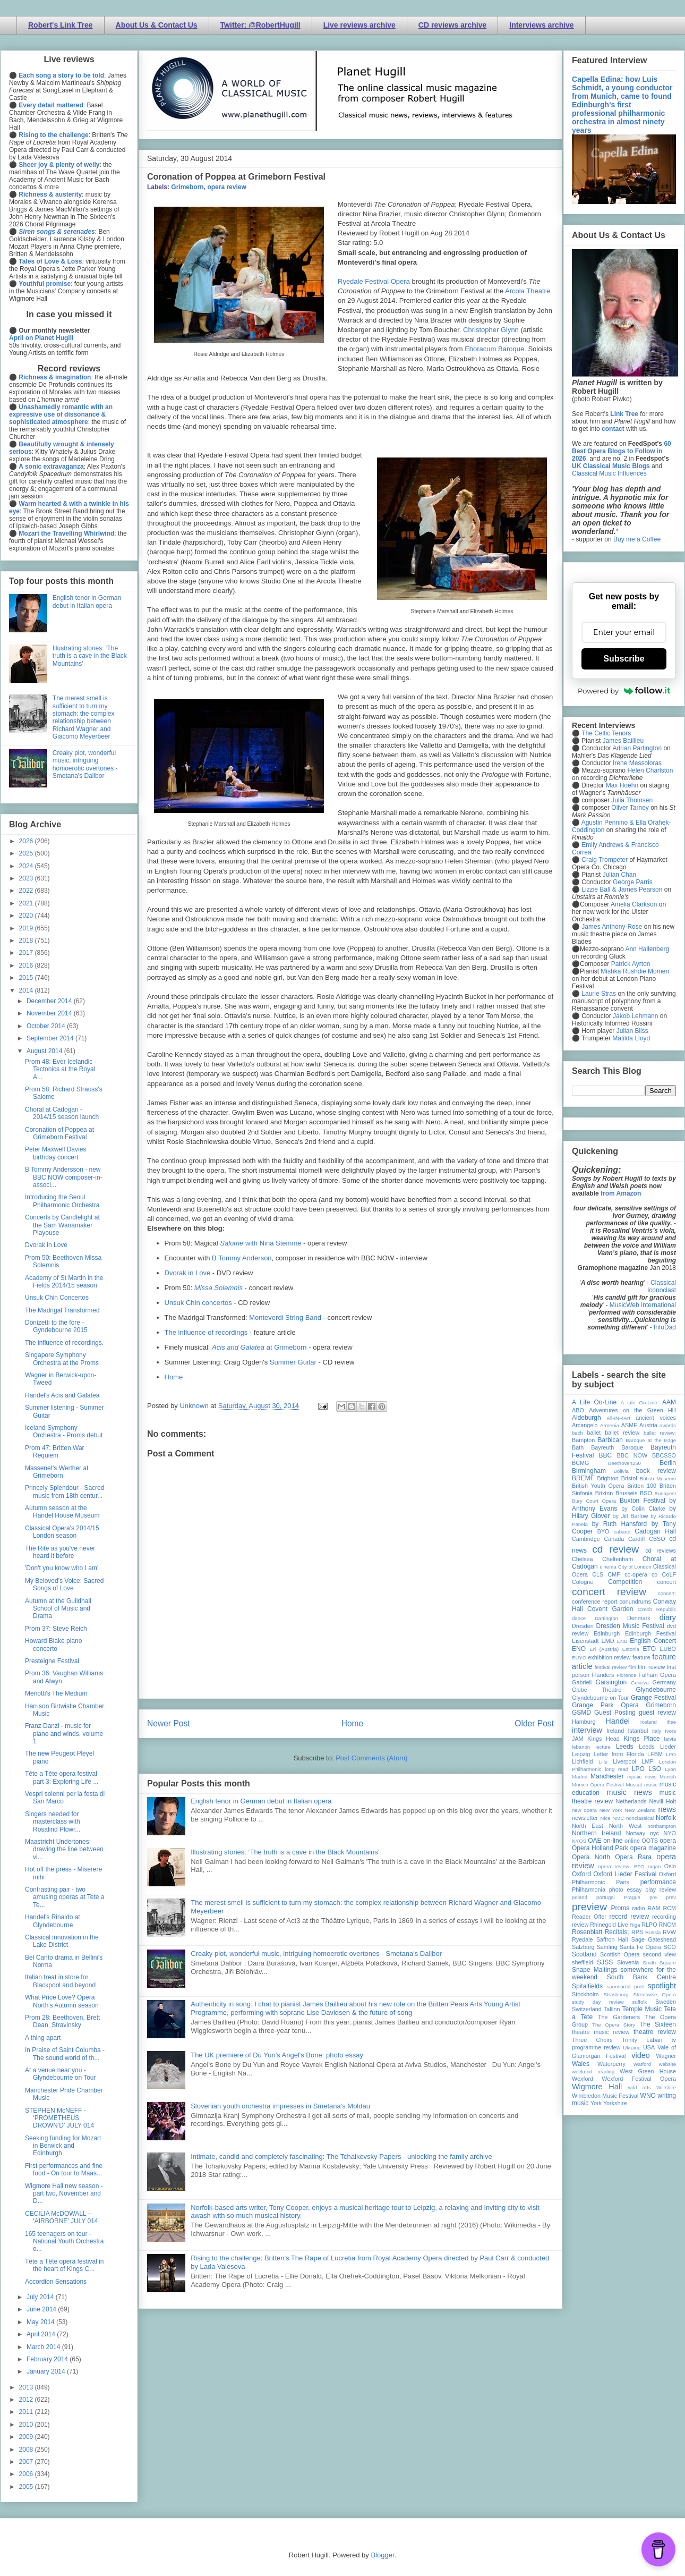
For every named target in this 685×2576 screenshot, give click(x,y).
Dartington (606, 1618)
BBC (605, 1455)
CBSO (657, 1539)
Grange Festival (653, 1697)
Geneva (640, 1682)
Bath (578, 1447)
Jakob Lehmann (635, 1016)
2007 (27, 2461)
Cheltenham (617, 1559)
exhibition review (609, 1657)
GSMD (581, 1712)
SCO (670, 1947)
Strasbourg (616, 1994)
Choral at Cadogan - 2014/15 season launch (62, 1113)
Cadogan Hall (655, 1531)
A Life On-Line (594, 1402)
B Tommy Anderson (241, 1258)
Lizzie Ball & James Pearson (621, 889)
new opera (584, 1810)
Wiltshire (666, 2087)
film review (651, 1667)
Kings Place (642, 1738)
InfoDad (665, 1327)
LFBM (655, 1754)
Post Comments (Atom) (371, 1758)
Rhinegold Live (609, 1924)
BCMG (580, 1463)
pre (653, 1897)
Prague (632, 1897)
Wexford (582, 2078)
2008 (27, 2449)
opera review (226, 187)
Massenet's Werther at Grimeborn (56, 1471)
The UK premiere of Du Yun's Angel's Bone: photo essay (277, 2055)
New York (611, 1810)
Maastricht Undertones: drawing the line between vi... (64, 1849)
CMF (614, 1574)
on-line (612, 1840)
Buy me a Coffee (637, 539)
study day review (598, 2002)
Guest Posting (615, 1712)
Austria (648, 1425)
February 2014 (48, 2359)
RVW (669, 1932)
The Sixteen (657, 2024)
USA (649, 2047)
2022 (27, 890)
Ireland (615, 1730)
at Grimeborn (259, 1347)
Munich (668, 1777)
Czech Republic (657, 1609)
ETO (649, 1649)
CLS (597, 1574)
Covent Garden (610, 1609)
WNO (648, 2095)
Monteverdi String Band (285, 1317)
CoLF (669, 1574)
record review (629, 1916)
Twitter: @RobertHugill (260, 25)
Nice (605, 1818)
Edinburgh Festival (650, 1633)
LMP (647, 1761)
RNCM (667, 1924)
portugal (605, 1897)
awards (668, 1425)
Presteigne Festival (52, 1661)
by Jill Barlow (630, 1516)
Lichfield (582, 1761)
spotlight (661, 1985)
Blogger (382, 2555)
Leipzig (581, 1754)
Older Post (534, 1723)
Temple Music (642, 2009)
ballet (594, 1432)
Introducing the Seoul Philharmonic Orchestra (62, 1200)
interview (587, 1730)
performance (658, 1882)
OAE (594, 1840)
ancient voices (656, 1417)
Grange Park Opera (605, 1705)
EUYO (579, 1657)
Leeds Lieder (657, 1746)
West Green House (648, 2071)
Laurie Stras (598, 993)
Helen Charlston (650, 770)
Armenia (609, 1425)
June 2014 (42, 2309)
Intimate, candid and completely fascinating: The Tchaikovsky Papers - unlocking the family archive (341, 2156)
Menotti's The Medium (56, 1693)
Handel (617, 1721)
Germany (664, 1682)
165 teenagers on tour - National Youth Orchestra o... (64, 2241)
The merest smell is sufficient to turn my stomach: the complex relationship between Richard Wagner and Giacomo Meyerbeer (84, 717)
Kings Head (603, 1738)
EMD (608, 1641)
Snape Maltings (594, 1969)
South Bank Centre (641, 1977)
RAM (653, 1908)
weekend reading (593, 2071)
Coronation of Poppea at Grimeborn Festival (59, 1133)
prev (671, 1897)
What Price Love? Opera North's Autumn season (62, 2001)
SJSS (605, 1962)
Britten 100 (641, 1485)
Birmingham (589, 1471)
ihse (671, 1722)
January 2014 (47, 2371)
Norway (636, 1833)
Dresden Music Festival (630, 1626)
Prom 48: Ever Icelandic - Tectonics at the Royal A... (61, 1069)
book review (656, 1471)
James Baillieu (623, 740)
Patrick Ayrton (630, 964)
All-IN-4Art (618, 1418)
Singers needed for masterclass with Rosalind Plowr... (52, 1821)
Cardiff (636, 1539)
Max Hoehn (622, 785)
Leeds (624, 1746)
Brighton (607, 1478)
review (580, 1924)
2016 (27, 965)
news (667, 1809)
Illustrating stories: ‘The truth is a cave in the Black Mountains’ (285, 1852)
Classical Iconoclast (661, 1286)
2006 (27, 2474)
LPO (638, 1769)
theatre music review (600, 2032)
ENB (622, 1641)
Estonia (630, 1649)
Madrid (579, 1777)
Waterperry (611, 2064)
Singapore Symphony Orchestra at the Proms (62, 1358)
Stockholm (585, 1994)
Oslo (670, 1866)
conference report (595, 1601)
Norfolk (666, 1817)
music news (629, 1792)
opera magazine (653, 1848)
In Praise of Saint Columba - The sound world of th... (65, 2053)
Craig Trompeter (604, 859)
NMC (618, 1818)
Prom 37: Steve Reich (56, 1628)
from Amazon (621, 1193)
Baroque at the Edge (651, 1440)
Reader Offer (589, 1916)
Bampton (583, 1440)
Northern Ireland (596, 1833)
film (632, 1667)
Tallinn (612, 2009)
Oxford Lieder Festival (624, 1874)
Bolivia (621, 1471)
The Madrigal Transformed (62, 1310)
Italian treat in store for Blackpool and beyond (60, 1980)
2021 (27, 903)
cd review (615, 1549)
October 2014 (47, 1026)
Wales (580, 2063)
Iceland (648, 1722)
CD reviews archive (452, 25)
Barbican (609, 1440)
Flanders (603, 1675)
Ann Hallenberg (647, 949)
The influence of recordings (206, 1332)
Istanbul (638, 1730)
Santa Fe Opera (641, 1947)
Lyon (670, 1769)
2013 (27, 2387)
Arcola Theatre (527, 291)
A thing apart (43, 2037)
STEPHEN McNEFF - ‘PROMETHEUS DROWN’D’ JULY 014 (59, 2118)
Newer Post (168, 1723)
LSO (654, 1769)
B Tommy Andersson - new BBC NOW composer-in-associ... (63, 1177)
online (632, 1840)
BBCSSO (664, 1455)
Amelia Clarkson (634, 904)
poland (579, 1897)
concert (666, 1582)
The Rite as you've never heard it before (60, 1552)
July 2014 (41, 2297)
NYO (670, 1833)
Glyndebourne (656, 1689)
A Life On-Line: (640, 1402)
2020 (27, 915)
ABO (578, 1410)
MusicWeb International (643, 1305)
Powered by (624, 691)
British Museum (658, 1478)
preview (589, 1906)
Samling (607, 1947)
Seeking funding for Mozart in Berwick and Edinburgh (63, 2145)
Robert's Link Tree (60, 25)
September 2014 (51, 1038)
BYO (603, 1531)
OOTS (649, 1840)
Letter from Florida (619, 1754)
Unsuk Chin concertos (198, 1303)
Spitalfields (587, 1986)
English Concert (653, 1641)
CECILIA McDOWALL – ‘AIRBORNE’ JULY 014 (61, 2217)
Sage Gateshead (653, 1939)
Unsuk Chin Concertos (57, 1297)
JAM (578, 1738)
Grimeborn (187, 187)
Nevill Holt (662, 1801)
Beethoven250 (624, 1463)
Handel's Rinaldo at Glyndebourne (52, 1920)
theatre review (654, 2032)
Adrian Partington (637, 748)
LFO (671, 1754)
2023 (27, 878)
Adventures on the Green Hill (632, 1410)
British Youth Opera (598, 1485)
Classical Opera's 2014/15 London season (62, 1531)
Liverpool (624, 1761)
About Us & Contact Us (157, 25)
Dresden (583, 1626)
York (596, 2103)
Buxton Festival (642, 1500)
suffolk (639, 2002)
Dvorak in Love (188, 1273)
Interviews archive (541, 25)
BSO (646, 1493)
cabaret (622, 1532)
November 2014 (50, 1013)
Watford (642, 2064)
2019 (27, 928)
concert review (609, 1591)
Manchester (607, 1776)
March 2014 (44, 2347)
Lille (602, 1762)
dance (579, 1618)
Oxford (581, 1874)
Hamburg (583, 1721)
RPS (637, 1932)
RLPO (649, 1924)
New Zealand (640, 1810)
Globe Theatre (596, 1690)
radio (638, 1908)
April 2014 (42, 2334)
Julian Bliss (632, 1031)
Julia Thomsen (632, 800)
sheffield (582, 1962)
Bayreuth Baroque (617, 1447)
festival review (611, 1667)
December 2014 (50, 1001)
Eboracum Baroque (494, 349)
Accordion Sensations (56, 2281)
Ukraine (631, 2047)
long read (616, 1769)
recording (664, 1916)
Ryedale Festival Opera (374, 281)
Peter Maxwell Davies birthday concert (55, 1153)
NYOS (579, 1841)
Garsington (611, 1682)
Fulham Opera (658, 1675)
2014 (27, 990)
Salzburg (583, 1947)
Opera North (591, 1857)
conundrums (634, 1601)
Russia (653, 1932)
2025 (27, 853)
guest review (657, 1712)
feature (641, 1657)
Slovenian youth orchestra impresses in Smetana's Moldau (280, 2106)
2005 (27, 2486)
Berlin (668, 1463)
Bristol (629, 1478)
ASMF (629, 1425)
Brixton (604, 1493)
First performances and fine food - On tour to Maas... (63, 2169)
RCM (669, 1908)
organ (654, 1866)
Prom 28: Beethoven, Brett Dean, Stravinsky (62, 2021)
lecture (603, 1747)
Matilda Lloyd (631, 1038)
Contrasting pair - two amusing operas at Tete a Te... (65, 1897)
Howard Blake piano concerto (53, 1644)
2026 (27, 841)
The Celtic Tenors (606, 733)
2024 (27, 866)
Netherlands (630, 1801)
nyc (654, 1833)
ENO (579, 1649)
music (650, 1784)
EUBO (668, 1649)
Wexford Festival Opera (639, 2078)
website (667, 2064)
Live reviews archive (359, 25)
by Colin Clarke (643, 1508)
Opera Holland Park (600, 1848)
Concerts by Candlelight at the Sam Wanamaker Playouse (62, 1225)
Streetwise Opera (654, 1994)
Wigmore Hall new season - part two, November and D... (64, 2193)
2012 (27, 2399)
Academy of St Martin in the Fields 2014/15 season (64, 1281)
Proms (620, 1908)
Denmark (638, 1618)
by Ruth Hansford (619, 1524)
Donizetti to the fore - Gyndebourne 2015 (56, 1326)
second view (659, 1954)
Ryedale (582, 1939)
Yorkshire (615, 2103)
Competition (625, 1582)
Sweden (665, 2001)
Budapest (665, 1493)
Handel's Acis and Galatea (62, 1395)
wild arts (639, 2087)
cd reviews (660, 1550)
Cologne (582, 1582)
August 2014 (45, 1051)
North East (587, 1826)
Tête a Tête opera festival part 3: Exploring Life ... (61, 1777)
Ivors (670, 1731)
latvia (670, 1739)
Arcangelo (585, 1425)
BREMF (583, 1478)
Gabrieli (582, 1682)
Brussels (626, 1493)
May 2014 (41, 2322)
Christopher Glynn (491, 330)
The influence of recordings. (64, 1342)
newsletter (585, 1818)
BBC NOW (632, 1455)
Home (174, 1377)
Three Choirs (592, 2040)
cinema (608, 1567)
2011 (27, 2412)
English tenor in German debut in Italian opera (261, 1801)
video (640, 2055)
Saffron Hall (612, 1939)
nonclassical (640, 1818)
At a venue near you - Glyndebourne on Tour (60, 2073)
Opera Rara (633, 1857)
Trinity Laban (642, 2040)
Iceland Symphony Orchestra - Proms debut (63, 1431)
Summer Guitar (293, 1362)
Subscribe (623, 658)
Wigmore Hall (597, 2086)
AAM (669, 1402)
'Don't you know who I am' (61, 1568)
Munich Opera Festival (598, 1784)
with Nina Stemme (260, 1243)
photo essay (625, 1889)
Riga (635, 1925)
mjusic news (641, 1777)
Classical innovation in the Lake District (62, 1941)
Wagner (666, 2056)
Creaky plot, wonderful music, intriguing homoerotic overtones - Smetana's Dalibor (316, 1954)
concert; (667, 1593)
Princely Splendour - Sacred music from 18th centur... (64, 1491)
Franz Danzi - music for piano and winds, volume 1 (64, 1733)
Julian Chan (619, 874)
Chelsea (582, 1559)
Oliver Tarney (629, 807)
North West (625, 1826)
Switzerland (587, 2009)
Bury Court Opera (594, 1501)
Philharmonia (588, 1889)
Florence (626, 1675)
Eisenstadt (585, 1641)
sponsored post (625, 1986)
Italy (657, 1731)
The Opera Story (613, 2025)
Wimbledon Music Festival (605, 2095)
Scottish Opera (619, 1954)
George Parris (633, 882)
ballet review (622, 1432)
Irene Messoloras (637, 763)
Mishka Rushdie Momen (635, 971)
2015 (27, 977)
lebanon (581, 1747)
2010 (27, 2424)
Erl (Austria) (604, 1649)
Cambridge (586, 1539)
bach (577, 1433)
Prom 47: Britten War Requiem (54, 1451)
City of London (635, 1567)
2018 (27, 940)
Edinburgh (607, 1633)
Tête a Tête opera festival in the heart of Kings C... (64, 2265)
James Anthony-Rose (611, 926)
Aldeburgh (586, 1417)
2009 (27, 2437)
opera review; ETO (621, 1866)
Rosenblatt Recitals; (600, 1932)
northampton (661, 1826)
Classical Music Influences (609, 473)
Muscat (634, 1784)
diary (668, 1617)
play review (660, 1889)
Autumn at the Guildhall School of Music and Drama (58, 1608)
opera (668, 1840)
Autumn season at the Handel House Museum (62, 1511)
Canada (614, 1539)
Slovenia (628, 1962)
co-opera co (640, 1574)
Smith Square (659, 1962)
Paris (622, 1882)
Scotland (584, 1954)
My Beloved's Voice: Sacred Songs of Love (64, 1584)
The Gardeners (619, 2017)
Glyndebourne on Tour (600, 1697)
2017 (27, 952)
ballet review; (660, 1433)
